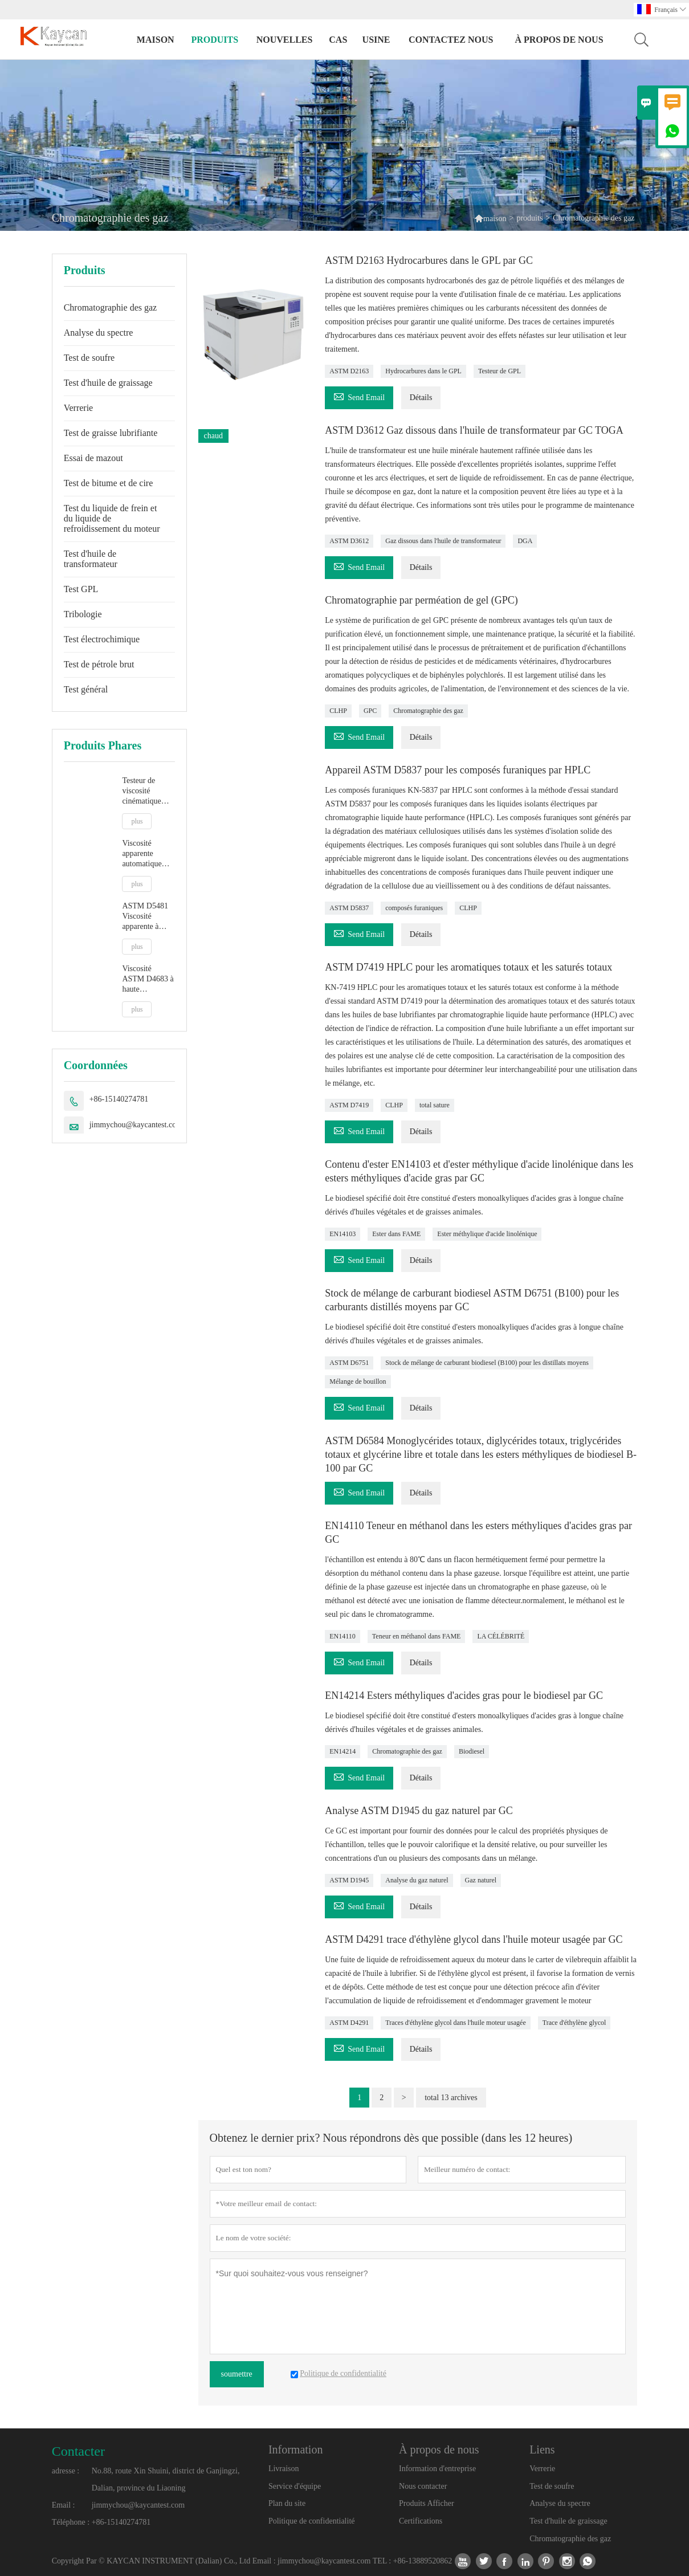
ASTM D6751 (349, 1363)
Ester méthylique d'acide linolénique (487, 1234)
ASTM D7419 (349, 1105)
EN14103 (342, 1234)
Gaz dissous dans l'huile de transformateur (443, 541)
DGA (524, 541)
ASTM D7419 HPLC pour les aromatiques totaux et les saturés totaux (468, 967)
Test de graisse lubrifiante (111, 433)
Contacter (78, 2451)
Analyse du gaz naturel (416, 1880)
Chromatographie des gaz (110, 307)
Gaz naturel (481, 1880)
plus (136, 821)
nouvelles (284, 39)
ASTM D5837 (349, 908)
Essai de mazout (93, 458)
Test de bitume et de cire (108, 483)
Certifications (420, 2521)
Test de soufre (89, 357)
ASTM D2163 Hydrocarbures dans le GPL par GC (429, 260)
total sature (434, 1105)
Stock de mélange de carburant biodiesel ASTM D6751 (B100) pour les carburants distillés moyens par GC (472, 1300)
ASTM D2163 (349, 371)
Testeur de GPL (499, 371)
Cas (338, 39)
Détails (421, 397)
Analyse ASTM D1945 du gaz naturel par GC (418, 1810)
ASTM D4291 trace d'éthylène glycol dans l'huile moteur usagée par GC (473, 1939)
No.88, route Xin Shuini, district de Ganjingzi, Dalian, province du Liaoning (166, 2479)
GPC (370, 711)
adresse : (66, 2471)
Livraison (283, 2468)
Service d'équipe (294, 2486)
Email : (63, 2505)
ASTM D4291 (349, 2023)
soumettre (236, 2374)
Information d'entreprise (437, 2468)
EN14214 (342, 1751)
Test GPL (81, 589)
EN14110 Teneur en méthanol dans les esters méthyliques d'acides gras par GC (478, 1532)
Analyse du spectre (98, 332)
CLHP (338, 711)
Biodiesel (471, 1751)
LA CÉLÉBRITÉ (500, 1636)
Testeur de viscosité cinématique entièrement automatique (141, 791)
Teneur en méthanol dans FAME (416, 1636)
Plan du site (286, 2503)
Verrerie (78, 408)
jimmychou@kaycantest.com (135, 1124)
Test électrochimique (102, 639)
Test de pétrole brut (99, 664)
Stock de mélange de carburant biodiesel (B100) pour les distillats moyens (487, 1363)
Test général (86, 689)
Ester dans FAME (396, 1234)
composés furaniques (414, 908)
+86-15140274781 (119, 1099)
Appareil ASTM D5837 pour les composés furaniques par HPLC (457, 770)
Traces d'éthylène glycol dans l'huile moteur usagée (455, 2023)
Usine (376, 39)
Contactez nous (451, 39)
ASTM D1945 (349, 1880)
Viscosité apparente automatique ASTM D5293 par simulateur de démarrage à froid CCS (146, 854)
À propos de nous (559, 39)
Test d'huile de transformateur (90, 559)
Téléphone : (70, 2522)
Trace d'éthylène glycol (574, 2023)
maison (155, 39)
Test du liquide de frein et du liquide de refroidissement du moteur (112, 518)
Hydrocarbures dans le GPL (423, 371)
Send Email (359, 396)
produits (214, 39)
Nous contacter (423, 2486)
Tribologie (83, 614)
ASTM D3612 (349, 541)
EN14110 (342, 1636)
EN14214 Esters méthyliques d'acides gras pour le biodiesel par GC (464, 1695)
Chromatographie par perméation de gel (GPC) (421, 600)
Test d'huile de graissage (108, 383)
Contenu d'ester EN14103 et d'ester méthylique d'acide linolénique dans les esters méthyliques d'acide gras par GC (479, 1171)
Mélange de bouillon (357, 1381)
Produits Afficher (426, 2503)
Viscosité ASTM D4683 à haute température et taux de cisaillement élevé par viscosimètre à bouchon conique (147, 979)
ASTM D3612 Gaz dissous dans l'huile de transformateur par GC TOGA (474, 430)
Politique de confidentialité (311, 2521)
